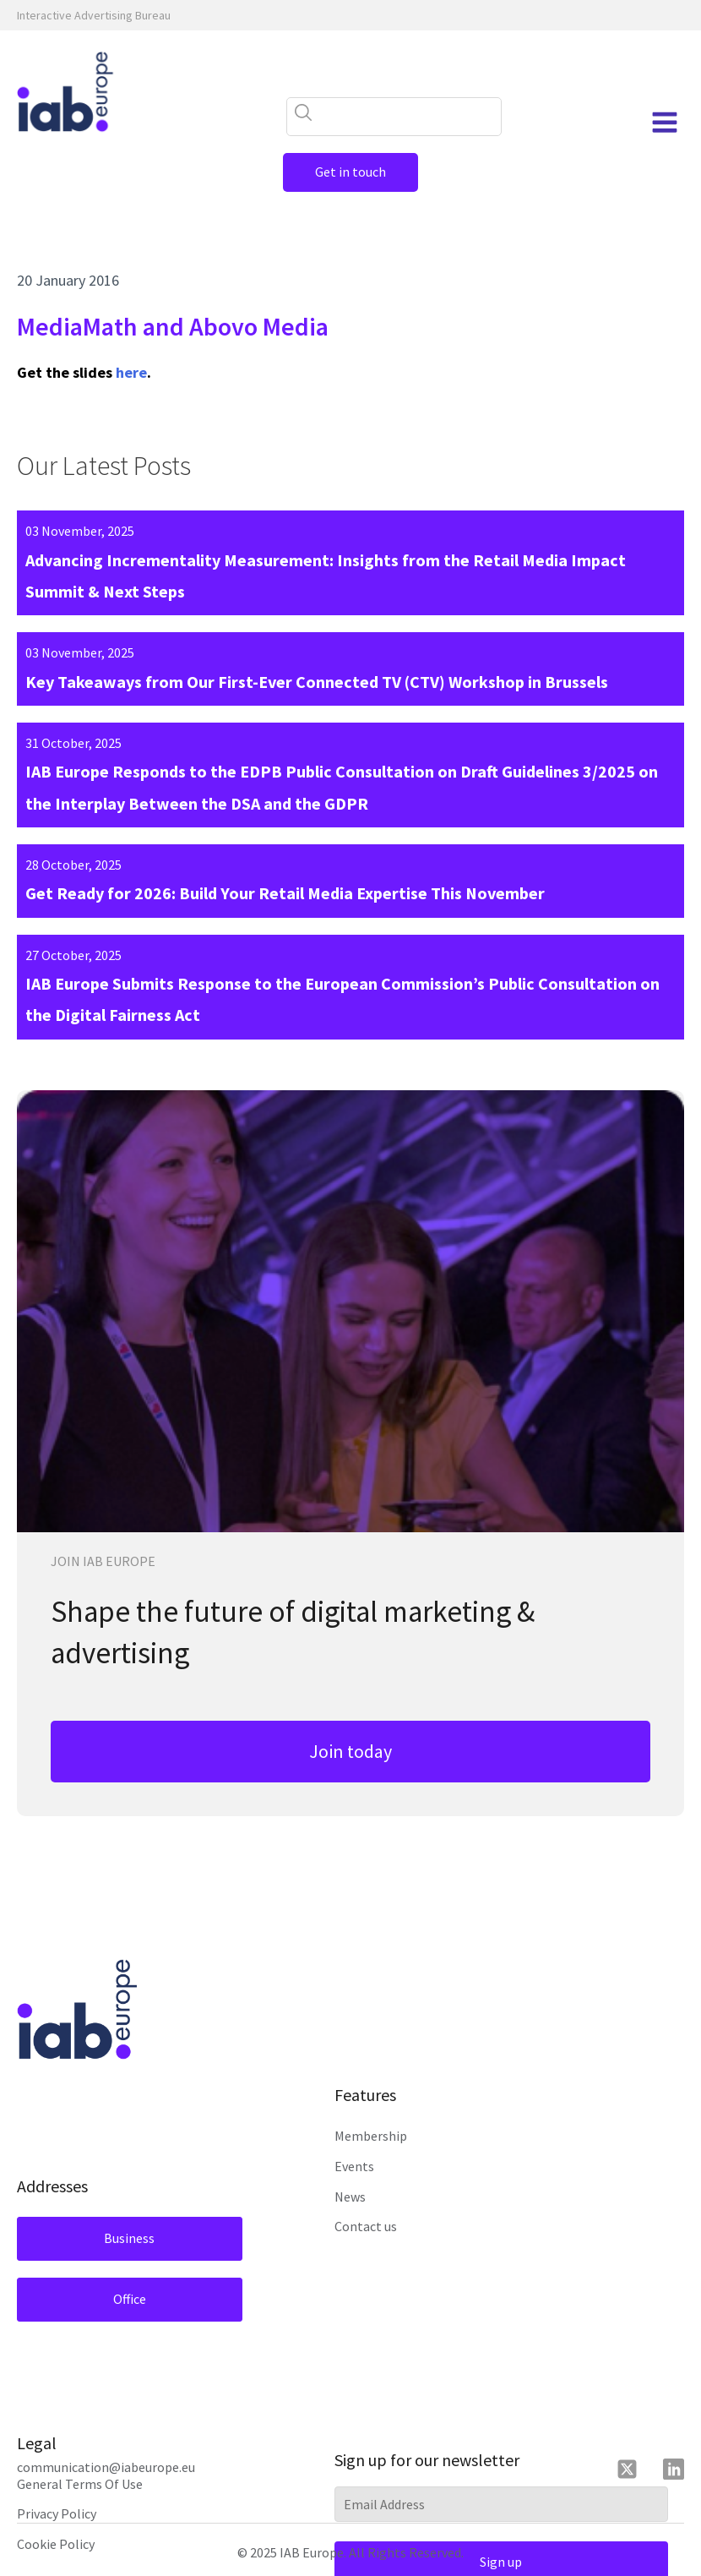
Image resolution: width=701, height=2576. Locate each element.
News (350, 2196)
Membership (370, 2135)
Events (354, 2166)
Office (129, 2298)
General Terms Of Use (80, 2483)
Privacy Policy (56, 2513)
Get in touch (350, 171)
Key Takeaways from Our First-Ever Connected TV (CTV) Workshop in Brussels (316, 681)
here (131, 372)
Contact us (365, 2226)
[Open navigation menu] (664, 122)
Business (129, 2237)
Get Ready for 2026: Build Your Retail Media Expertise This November (285, 892)
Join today (350, 1751)
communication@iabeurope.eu (106, 2467)
